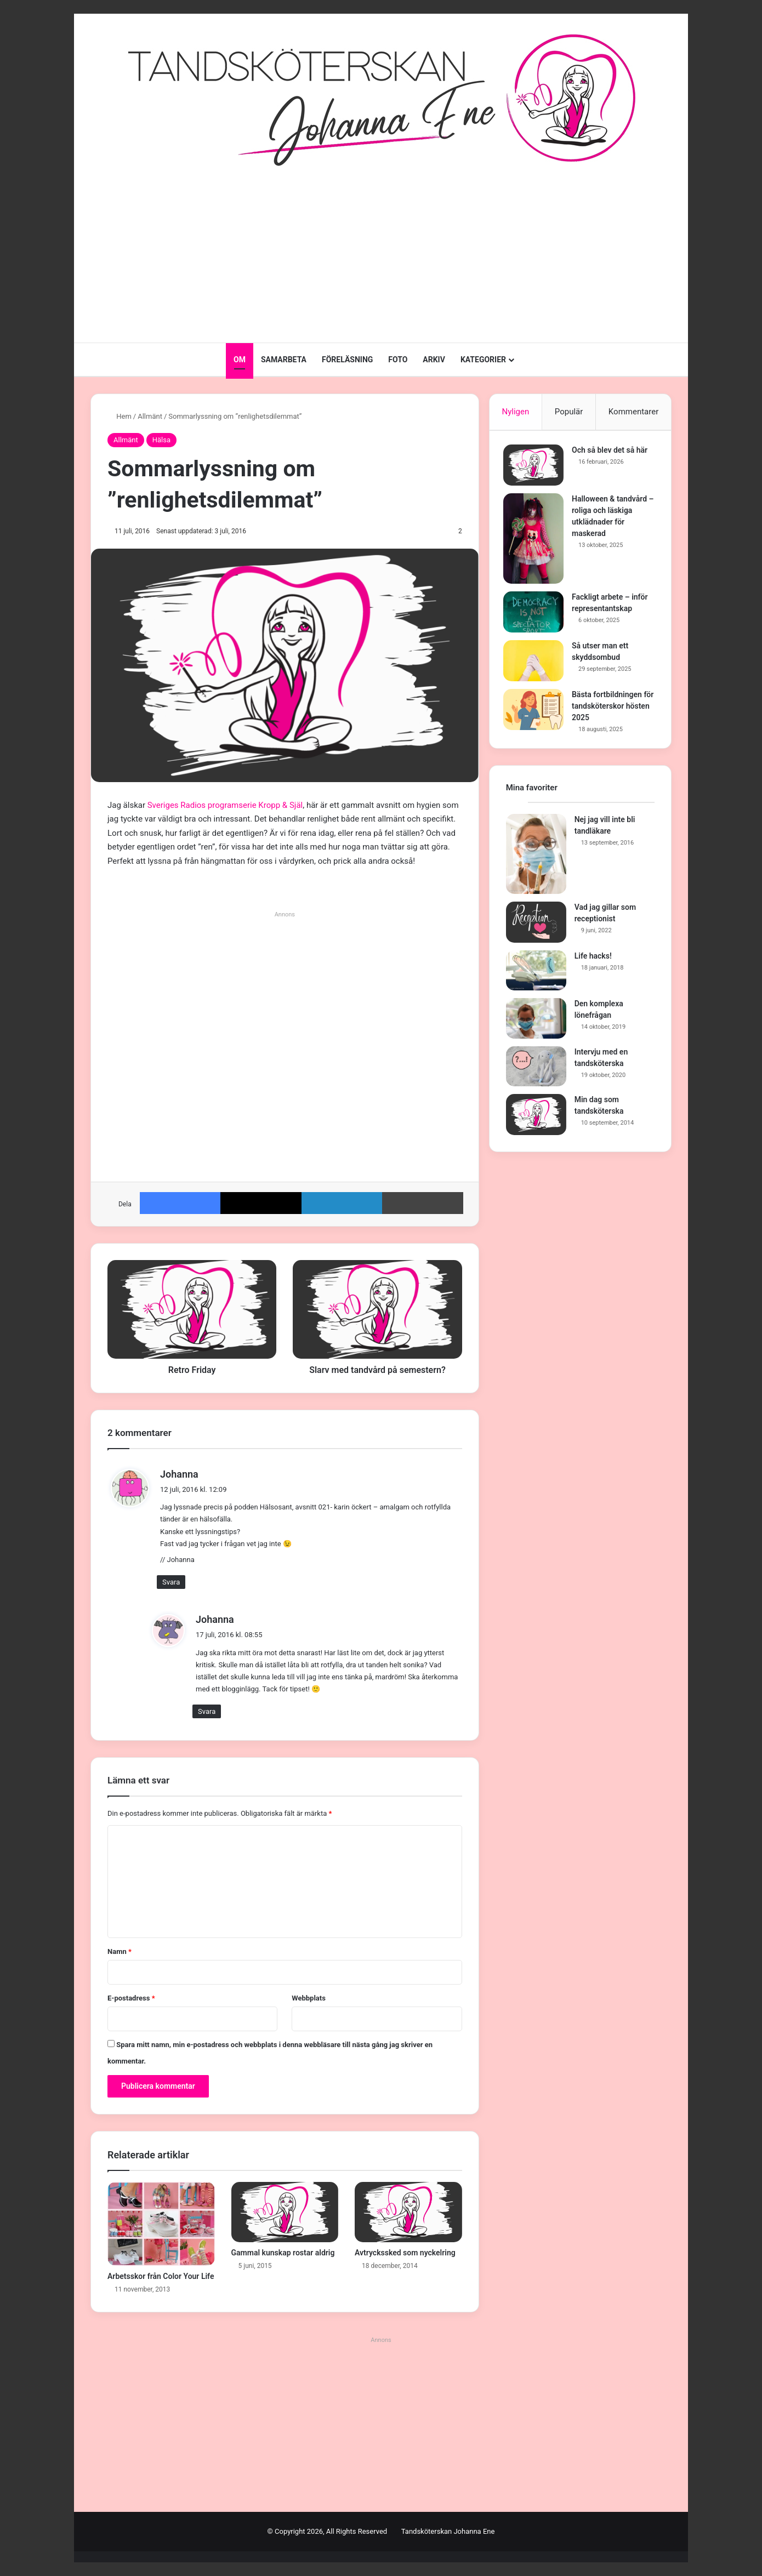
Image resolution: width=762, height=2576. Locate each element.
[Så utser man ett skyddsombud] (536, 663)
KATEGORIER (483, 359)
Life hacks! (593, 960)
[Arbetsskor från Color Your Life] (161, 2224)
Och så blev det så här (612, 452)
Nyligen (515, 412)
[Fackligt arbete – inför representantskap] (536, 614)
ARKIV (434, 359)
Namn (119, 1951)
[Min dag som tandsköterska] (536, 1120)
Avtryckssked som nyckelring (405, 2252)
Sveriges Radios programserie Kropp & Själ (225, 805)
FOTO (397, 359)
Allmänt (150, 416)
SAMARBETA (283, 359)
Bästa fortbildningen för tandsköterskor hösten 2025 (610, 709)
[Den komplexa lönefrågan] (536, 1024)
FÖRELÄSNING (347, 359)
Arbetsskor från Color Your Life (160, 2276)
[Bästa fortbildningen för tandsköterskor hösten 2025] (536, 712)
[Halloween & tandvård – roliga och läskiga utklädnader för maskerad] (536, 541)
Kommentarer (633, 412)
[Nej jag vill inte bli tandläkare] (536, 859)
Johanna (215, 1619)
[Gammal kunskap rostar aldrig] (285, 2212)
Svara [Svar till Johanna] (171, 1582)
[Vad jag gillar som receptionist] (536, 927)
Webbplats (309, 1998)
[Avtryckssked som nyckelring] (408, 2212)
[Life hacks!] (536, 975)
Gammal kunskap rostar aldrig (283, 2252)
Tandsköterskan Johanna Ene (448, 2531)
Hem (119, 416)
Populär (569, 412)
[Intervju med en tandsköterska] (536, 1071)
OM (240, 359)
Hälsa (161, 440)
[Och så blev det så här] (536, 467)
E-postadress (131, 1998)
